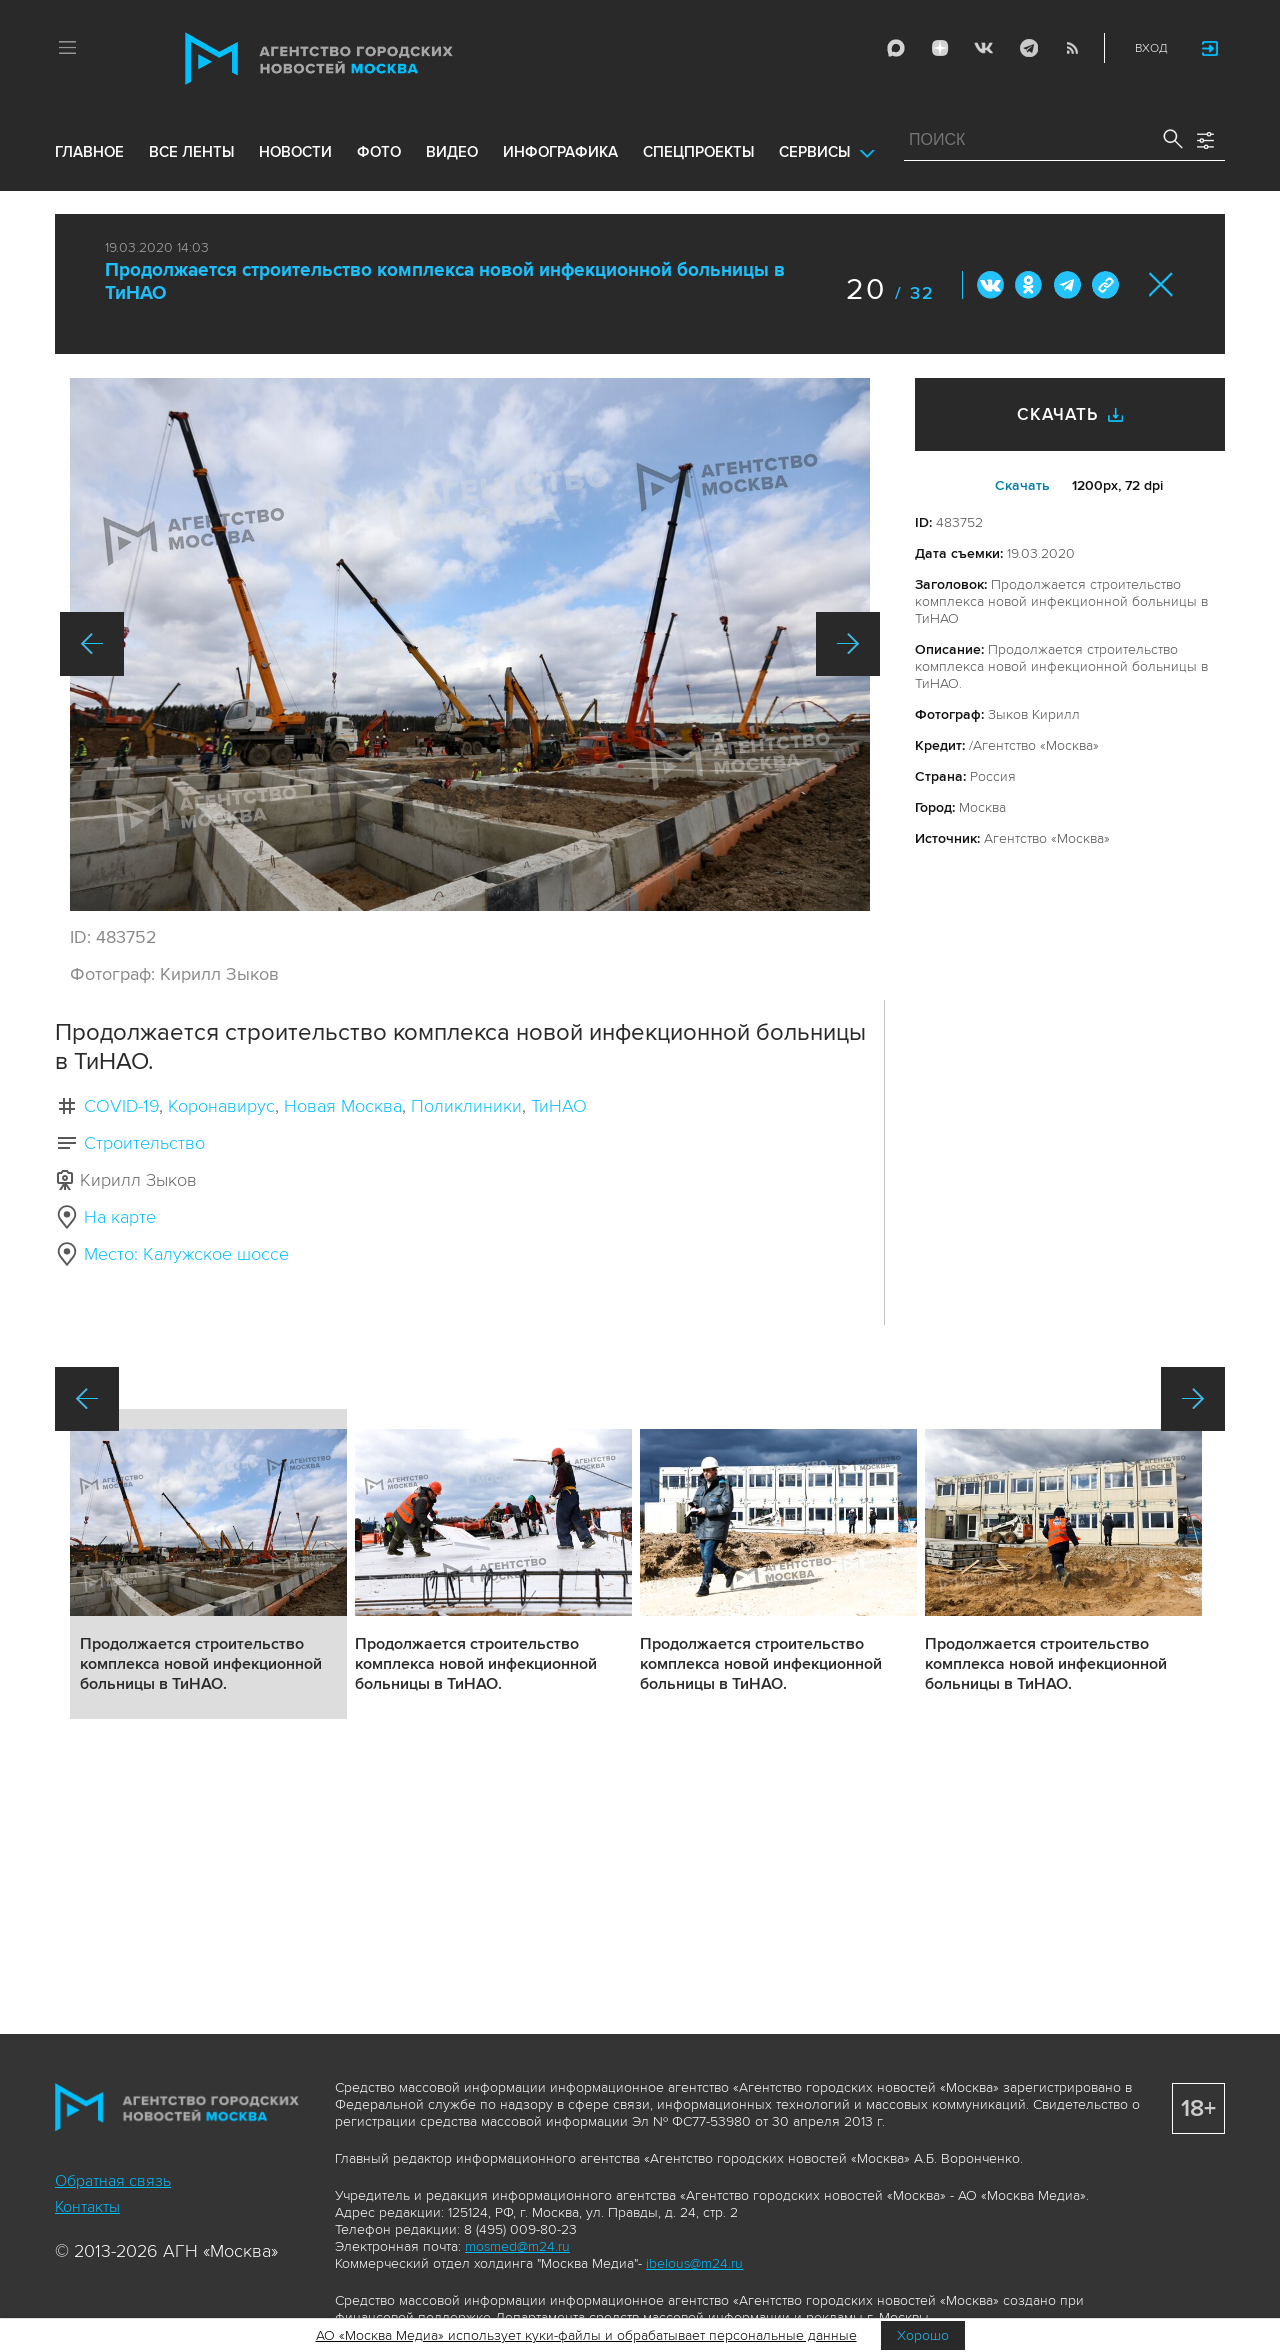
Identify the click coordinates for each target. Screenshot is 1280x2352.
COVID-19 (121, 1106)
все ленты (191, 152)
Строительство (144, 1143)
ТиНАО (559, 1106)
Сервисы (814, 152)
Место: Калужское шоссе (186, 1254)
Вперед (848, 644)
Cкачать (1022, 485)
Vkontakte (984, 48)
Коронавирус (221, 1106)
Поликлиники (466, 1106)
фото (379, 152)
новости (295, 152)
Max (896, 48)
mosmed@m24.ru (517, 2246)
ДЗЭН (940, 48)
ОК (1029, 285)
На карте (120, 1217)
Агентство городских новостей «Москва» (357, 58)
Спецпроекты (698, 152)
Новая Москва (343, 1106)
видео (452, 152)
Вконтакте (991, 285)
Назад (92, 644)
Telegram (1028, 48)
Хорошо (923, 2335)
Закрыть (1161, 284)
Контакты (87, 2207)
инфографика (560, 152)
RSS (1072, 48)
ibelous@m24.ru (694, 2263)
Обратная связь (113, 2181)
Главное (89, 152)
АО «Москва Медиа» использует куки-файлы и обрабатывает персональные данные (586, 2335)
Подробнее (208, 1564)
